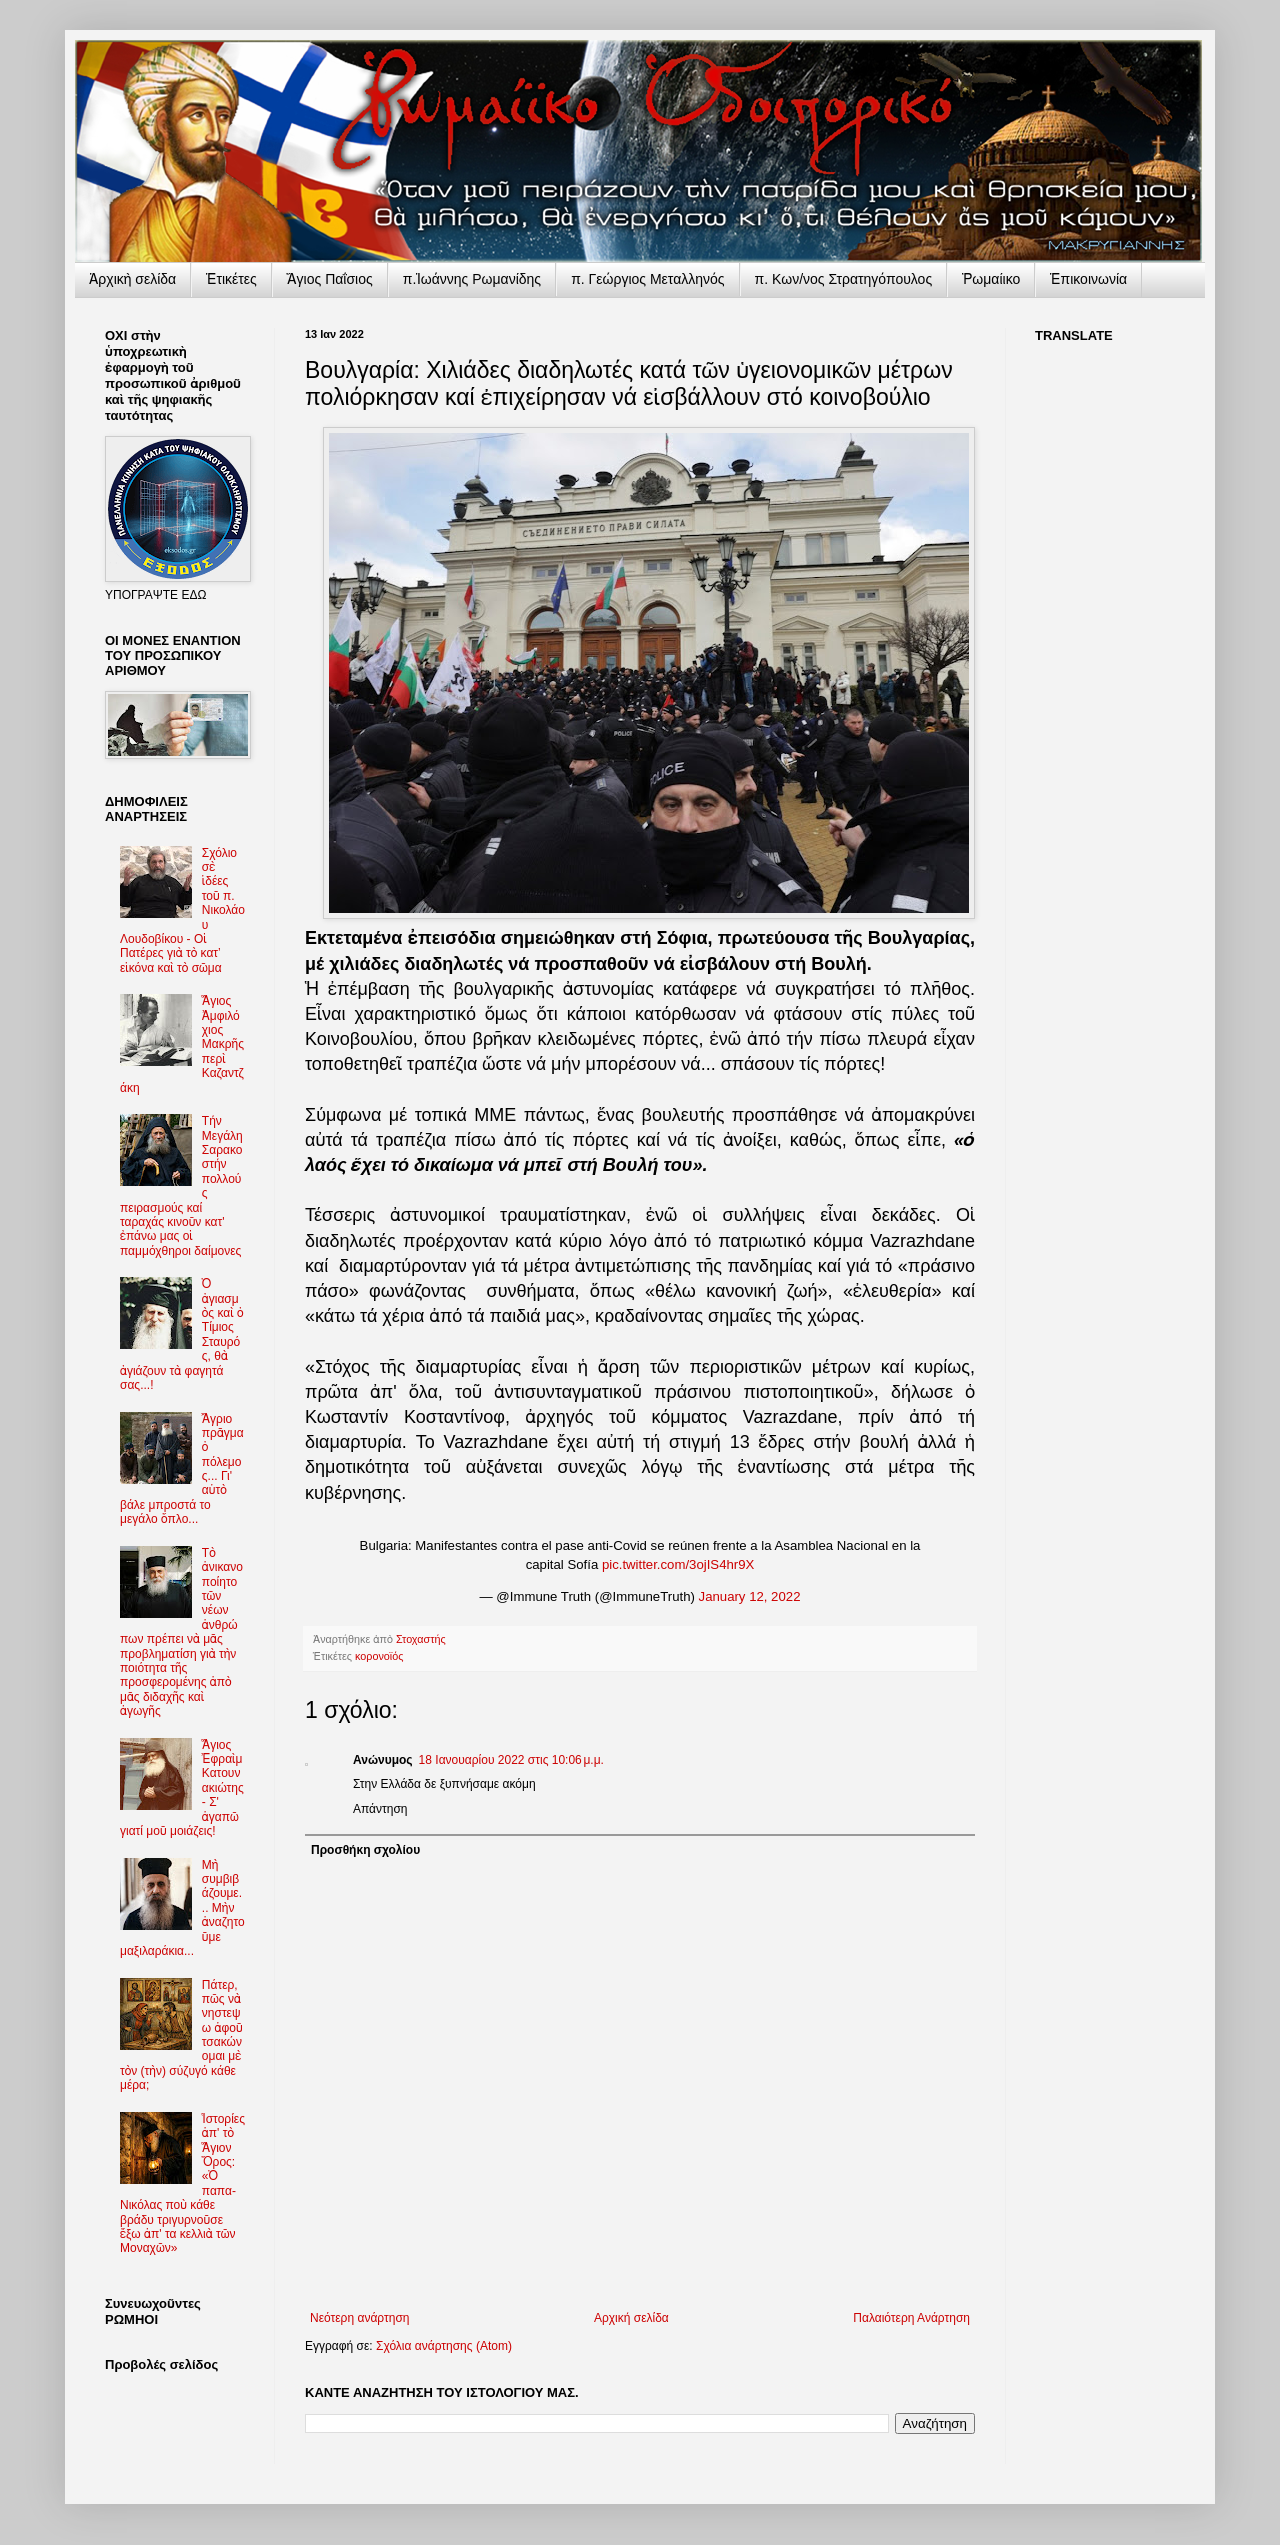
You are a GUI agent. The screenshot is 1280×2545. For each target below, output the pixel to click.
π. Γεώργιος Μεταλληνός (647, 279)
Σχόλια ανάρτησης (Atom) (444, 2346)
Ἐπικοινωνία (1088, 279)
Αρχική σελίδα (631, 2318)
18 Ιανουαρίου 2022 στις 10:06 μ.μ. (511, 1760)
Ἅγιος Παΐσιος (330, 279)
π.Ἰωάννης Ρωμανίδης (472, 279)
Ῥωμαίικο (991, 279)
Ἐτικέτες (231, 279)
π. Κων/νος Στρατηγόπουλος (844, 279)
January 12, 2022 (750, 1596)
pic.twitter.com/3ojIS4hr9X (678, 1564)
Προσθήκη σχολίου (365, 1850)
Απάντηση (380, 1809)
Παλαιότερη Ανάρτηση (911, 2318)
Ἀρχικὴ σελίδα (132, 279)
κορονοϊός (379, 1656)
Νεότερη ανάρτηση (359, 2318)
